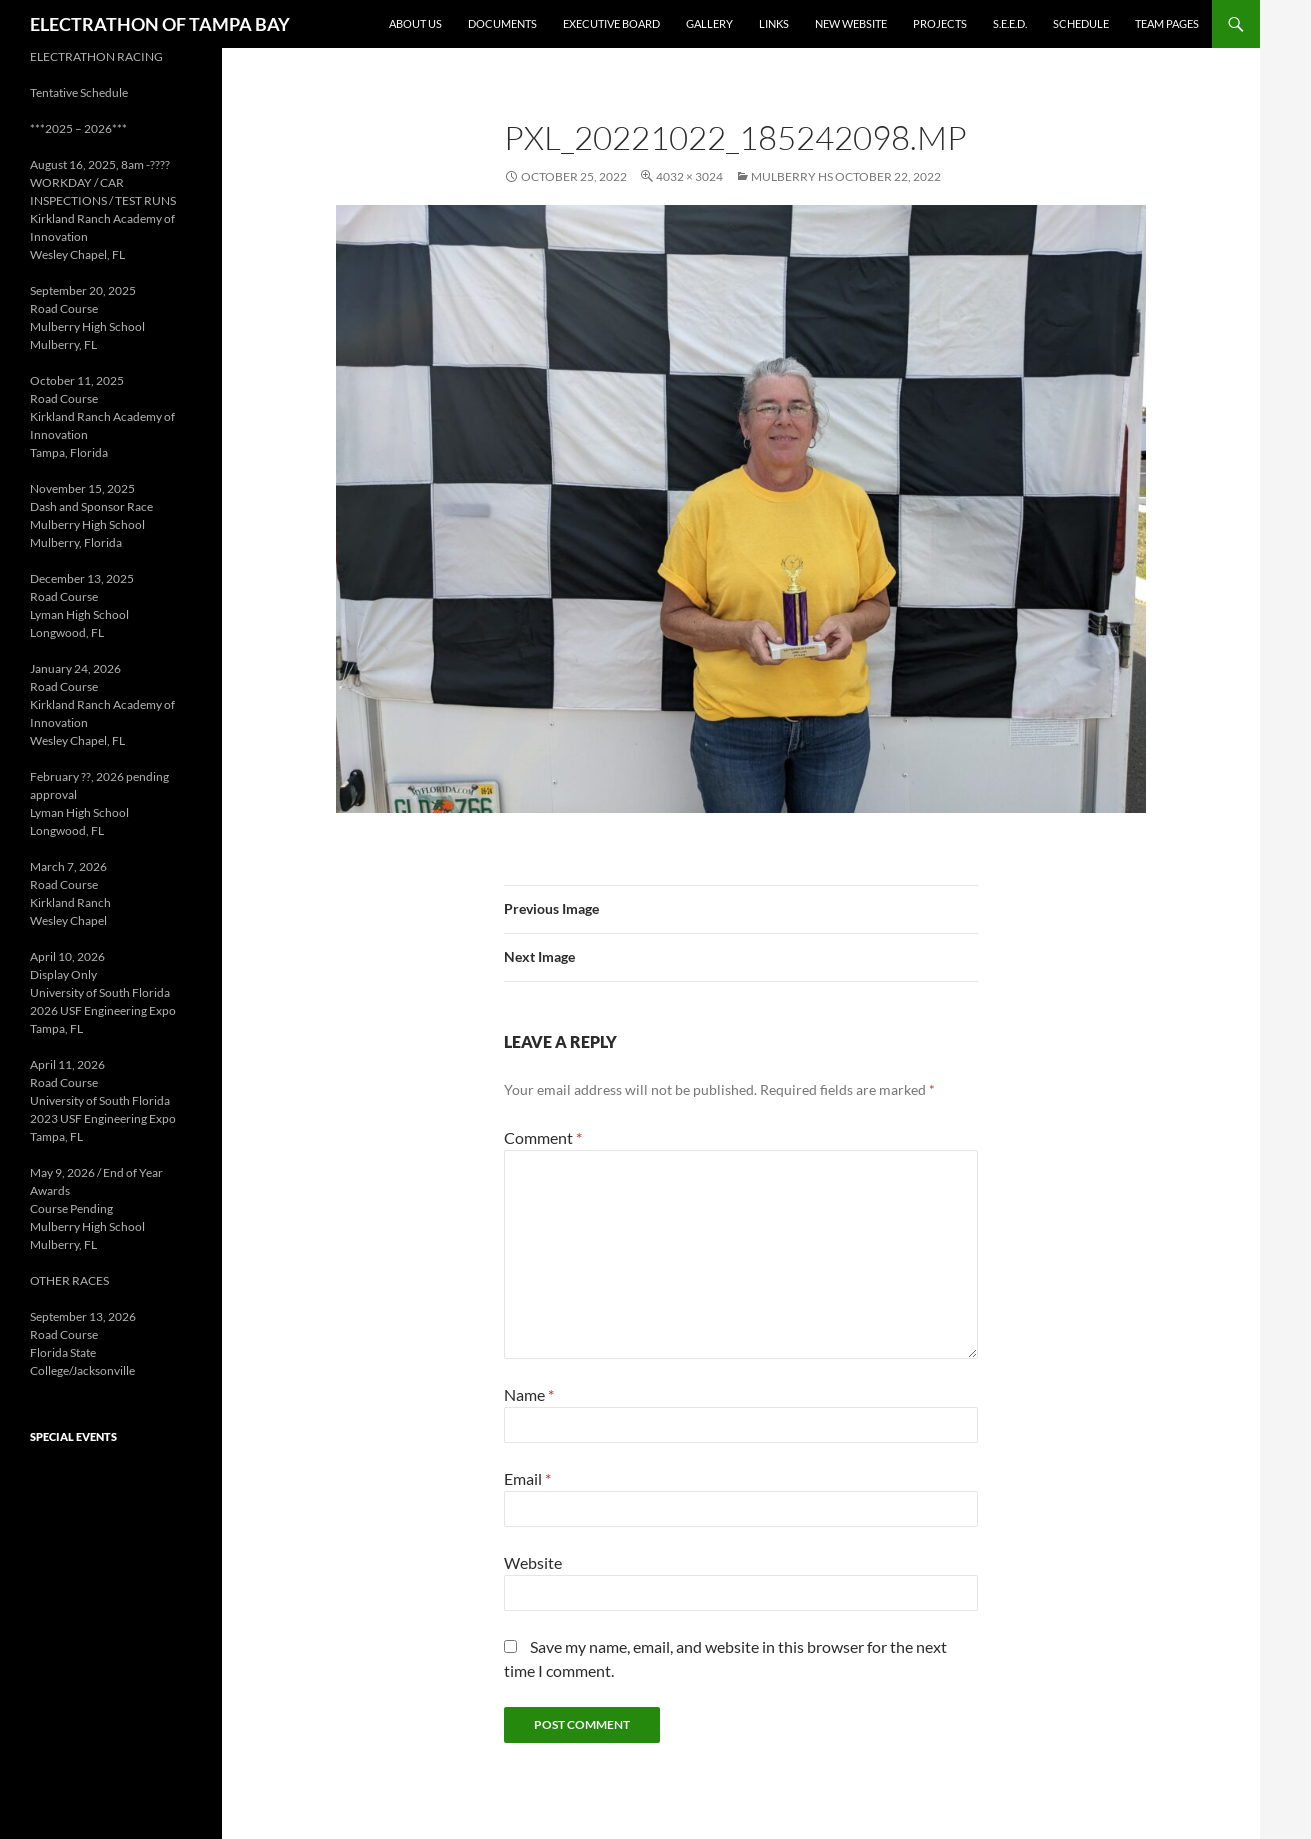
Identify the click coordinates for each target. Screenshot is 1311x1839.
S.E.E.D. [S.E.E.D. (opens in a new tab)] (1010, 23)
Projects (940, 23)
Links (774, 23)
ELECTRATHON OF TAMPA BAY (160, 24)
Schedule (1081, 23)
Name (529, 1394)
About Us (415, 23)
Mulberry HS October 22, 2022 (846, 176)
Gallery (709, 23)
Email (527, 1478)
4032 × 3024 (689, 176)
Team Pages (1167, 23)
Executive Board (611, 23)
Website (533, 1562)
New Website (851, 23)
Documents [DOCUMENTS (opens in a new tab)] (502, 23)
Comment (543, 1137)
